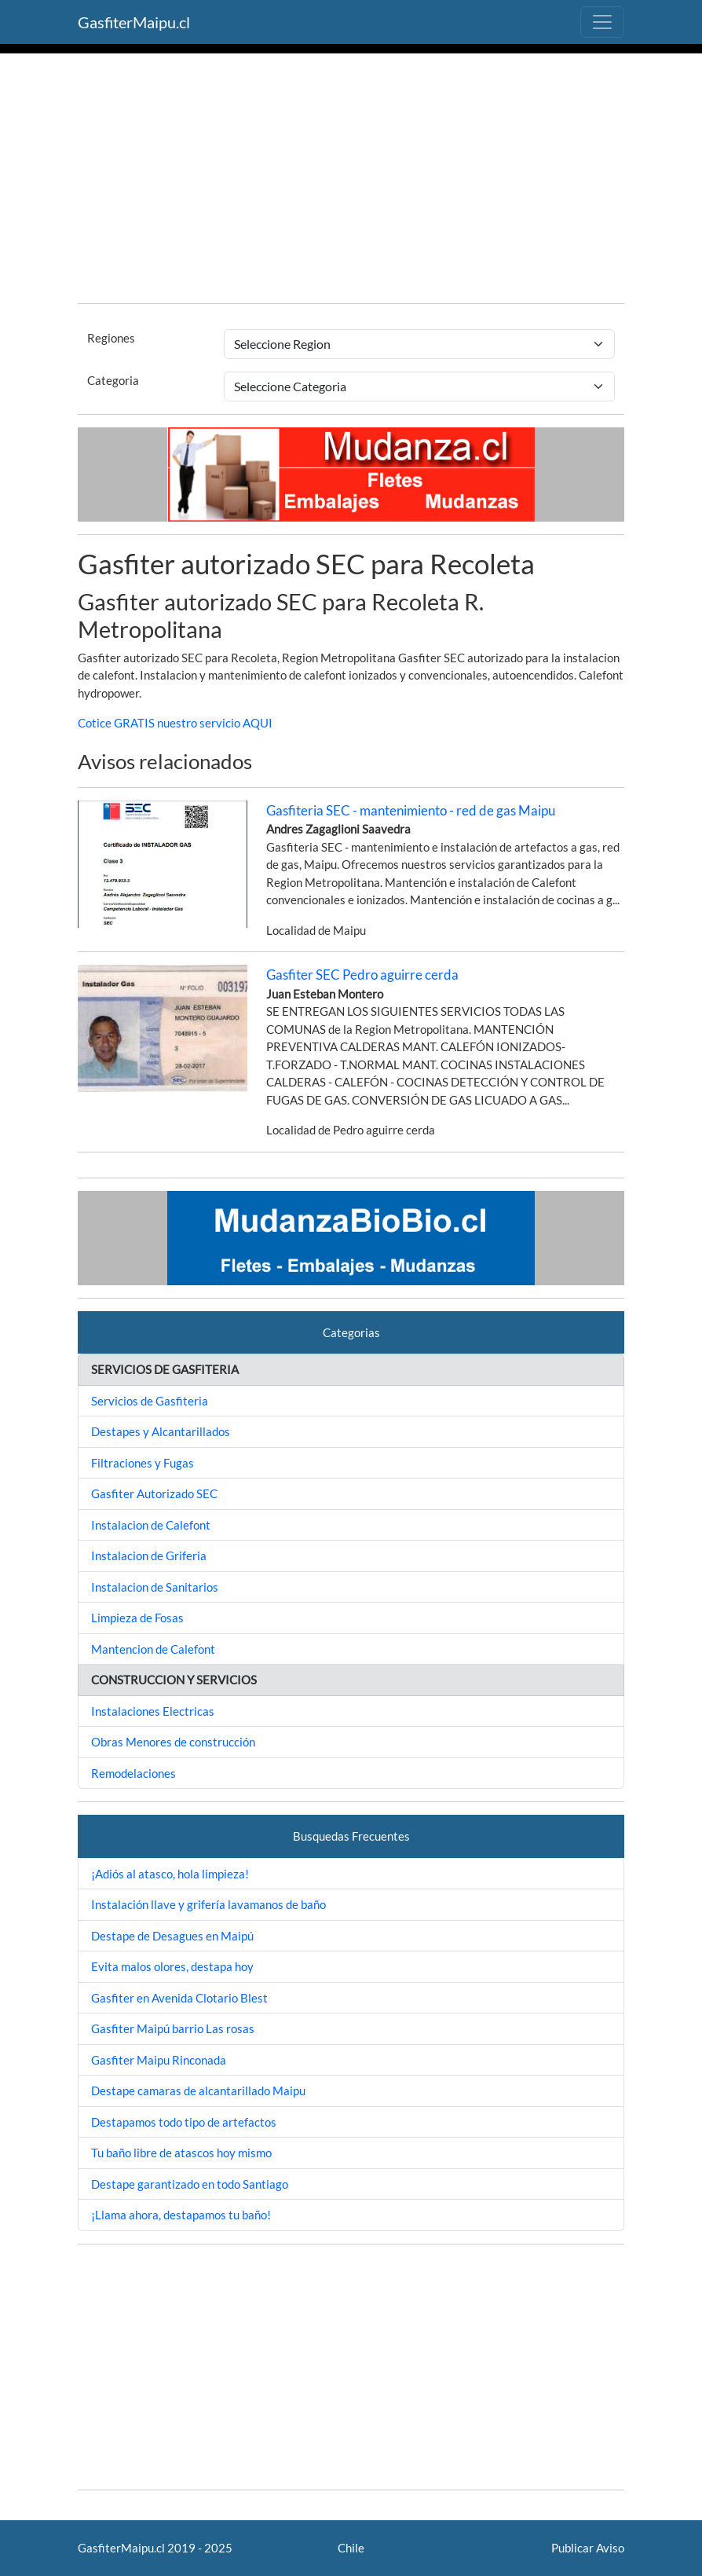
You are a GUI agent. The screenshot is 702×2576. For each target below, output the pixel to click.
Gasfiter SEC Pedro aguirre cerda (362, 974)
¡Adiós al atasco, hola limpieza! (170, 1874)
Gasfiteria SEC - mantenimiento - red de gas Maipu (410, 810)
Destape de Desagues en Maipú (172, 1936)
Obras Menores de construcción (173, 1742)
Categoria (113, 380)
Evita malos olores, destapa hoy (172, 1966)
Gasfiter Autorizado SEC (154, 1493)
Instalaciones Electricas (152, 1711)
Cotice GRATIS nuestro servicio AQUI (175, 723)
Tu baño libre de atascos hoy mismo (181, 2152)
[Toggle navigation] (602, 22)
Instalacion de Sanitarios (154, 1587)
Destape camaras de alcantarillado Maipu (198, 2090)
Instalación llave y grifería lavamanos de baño (208, 1904)
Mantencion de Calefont (153, 1649)
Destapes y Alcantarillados (160, 1431)
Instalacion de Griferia (149, 1555)
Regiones (111, 338)
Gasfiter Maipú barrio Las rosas (172, 2028)
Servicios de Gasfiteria (149, 1401)
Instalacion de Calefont (150, 1525)
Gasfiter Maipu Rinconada (158, 2060)
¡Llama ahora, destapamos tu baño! (181, 2215)
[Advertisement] (351, 181)
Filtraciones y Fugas (142, 1463)
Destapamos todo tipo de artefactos (183, 2122)
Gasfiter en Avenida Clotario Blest (179, 1998)
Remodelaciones (133, 1773)
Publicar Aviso (587, 2548)
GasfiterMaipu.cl (134, 22)
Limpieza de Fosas (137, 1617)
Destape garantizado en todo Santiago (189, 2184)
